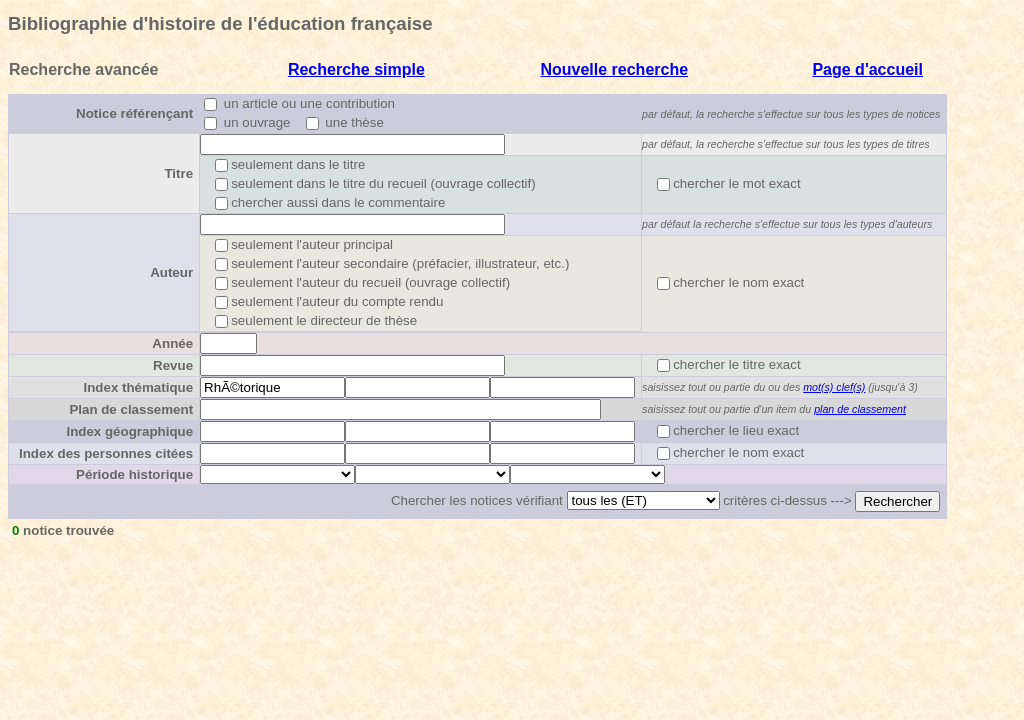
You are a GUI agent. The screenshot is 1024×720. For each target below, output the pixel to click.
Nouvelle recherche (614, 69)
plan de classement (860, 409)
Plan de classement (131, 409)
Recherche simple (356, 69)
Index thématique (138, 387)
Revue (173, 365)
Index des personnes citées (106, 453)
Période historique (134, 474)
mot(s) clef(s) (834, 387)
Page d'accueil (867, 69)
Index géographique (129, 431)
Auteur (171, 272)
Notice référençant (134, 113)
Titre (178, 173)
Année (172, 343)
